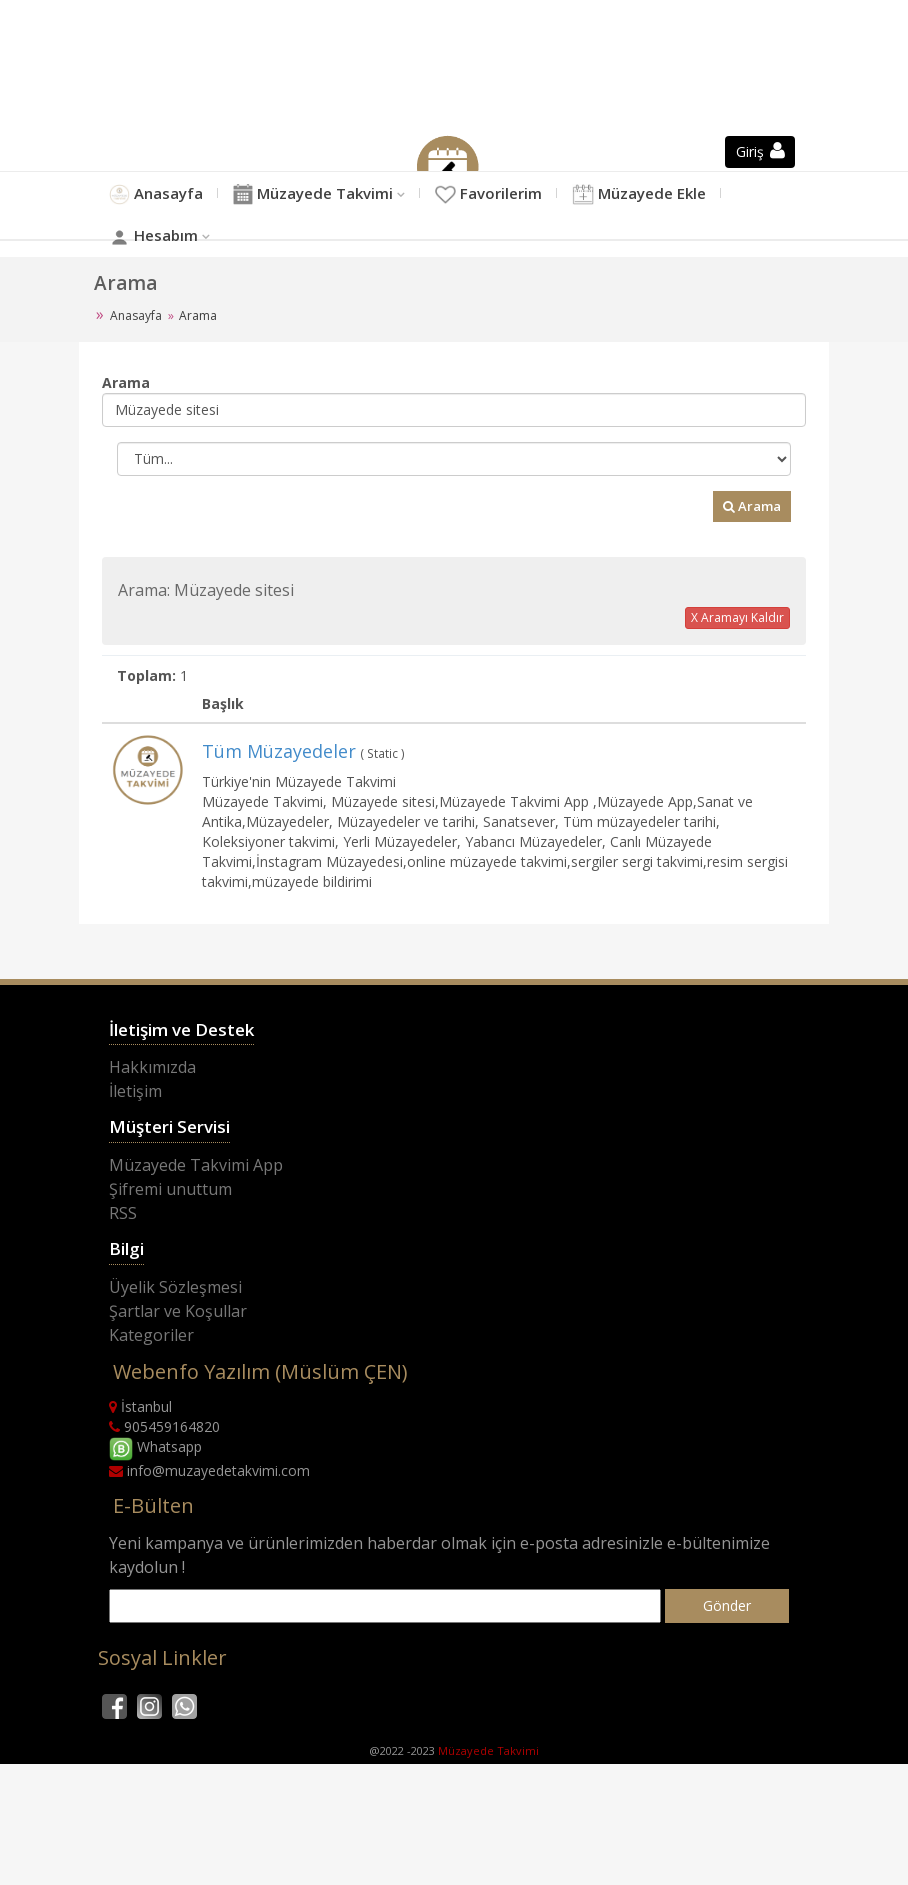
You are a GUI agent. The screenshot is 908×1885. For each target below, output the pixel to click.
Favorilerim (558, 204)
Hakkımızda (152, 1112)
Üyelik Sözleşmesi (175, 1332)
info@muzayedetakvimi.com (209, 1515)
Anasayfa (164, 204)
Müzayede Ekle (191, 269)
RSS (123, 1258)
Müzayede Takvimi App (196, 1210)
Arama (752, 551)
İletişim (135, 1136)
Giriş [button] (760, 151)
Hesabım (357, 269)
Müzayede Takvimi (350, 204)
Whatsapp (155, 1492)
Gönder (727, 1650)
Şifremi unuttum (170, 1234)
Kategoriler (151, 1380)
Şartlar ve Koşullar (178, 1356)
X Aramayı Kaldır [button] (737, 662)
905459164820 (164, 1471)
